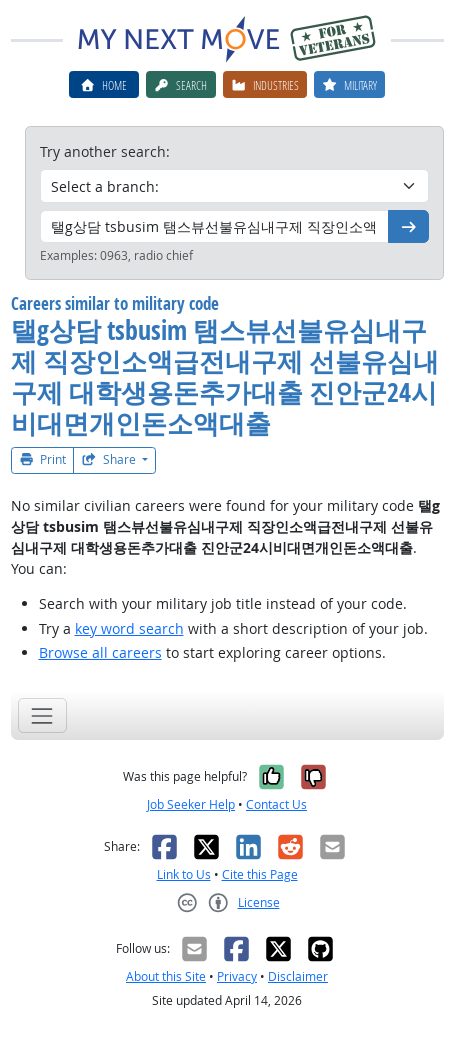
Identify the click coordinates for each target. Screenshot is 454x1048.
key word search (129, 628)
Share (110, 459)
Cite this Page (260, 874)
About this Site (166, 976)
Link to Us (184, 874)
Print (43, 459)
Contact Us (276, 804)
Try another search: (105, 151)
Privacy (237, 976)
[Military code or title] (215, 227)
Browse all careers (100, 652)
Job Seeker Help (191, 804)
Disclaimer (298, 976)
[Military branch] (234, 186)
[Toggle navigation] (42, 715)
